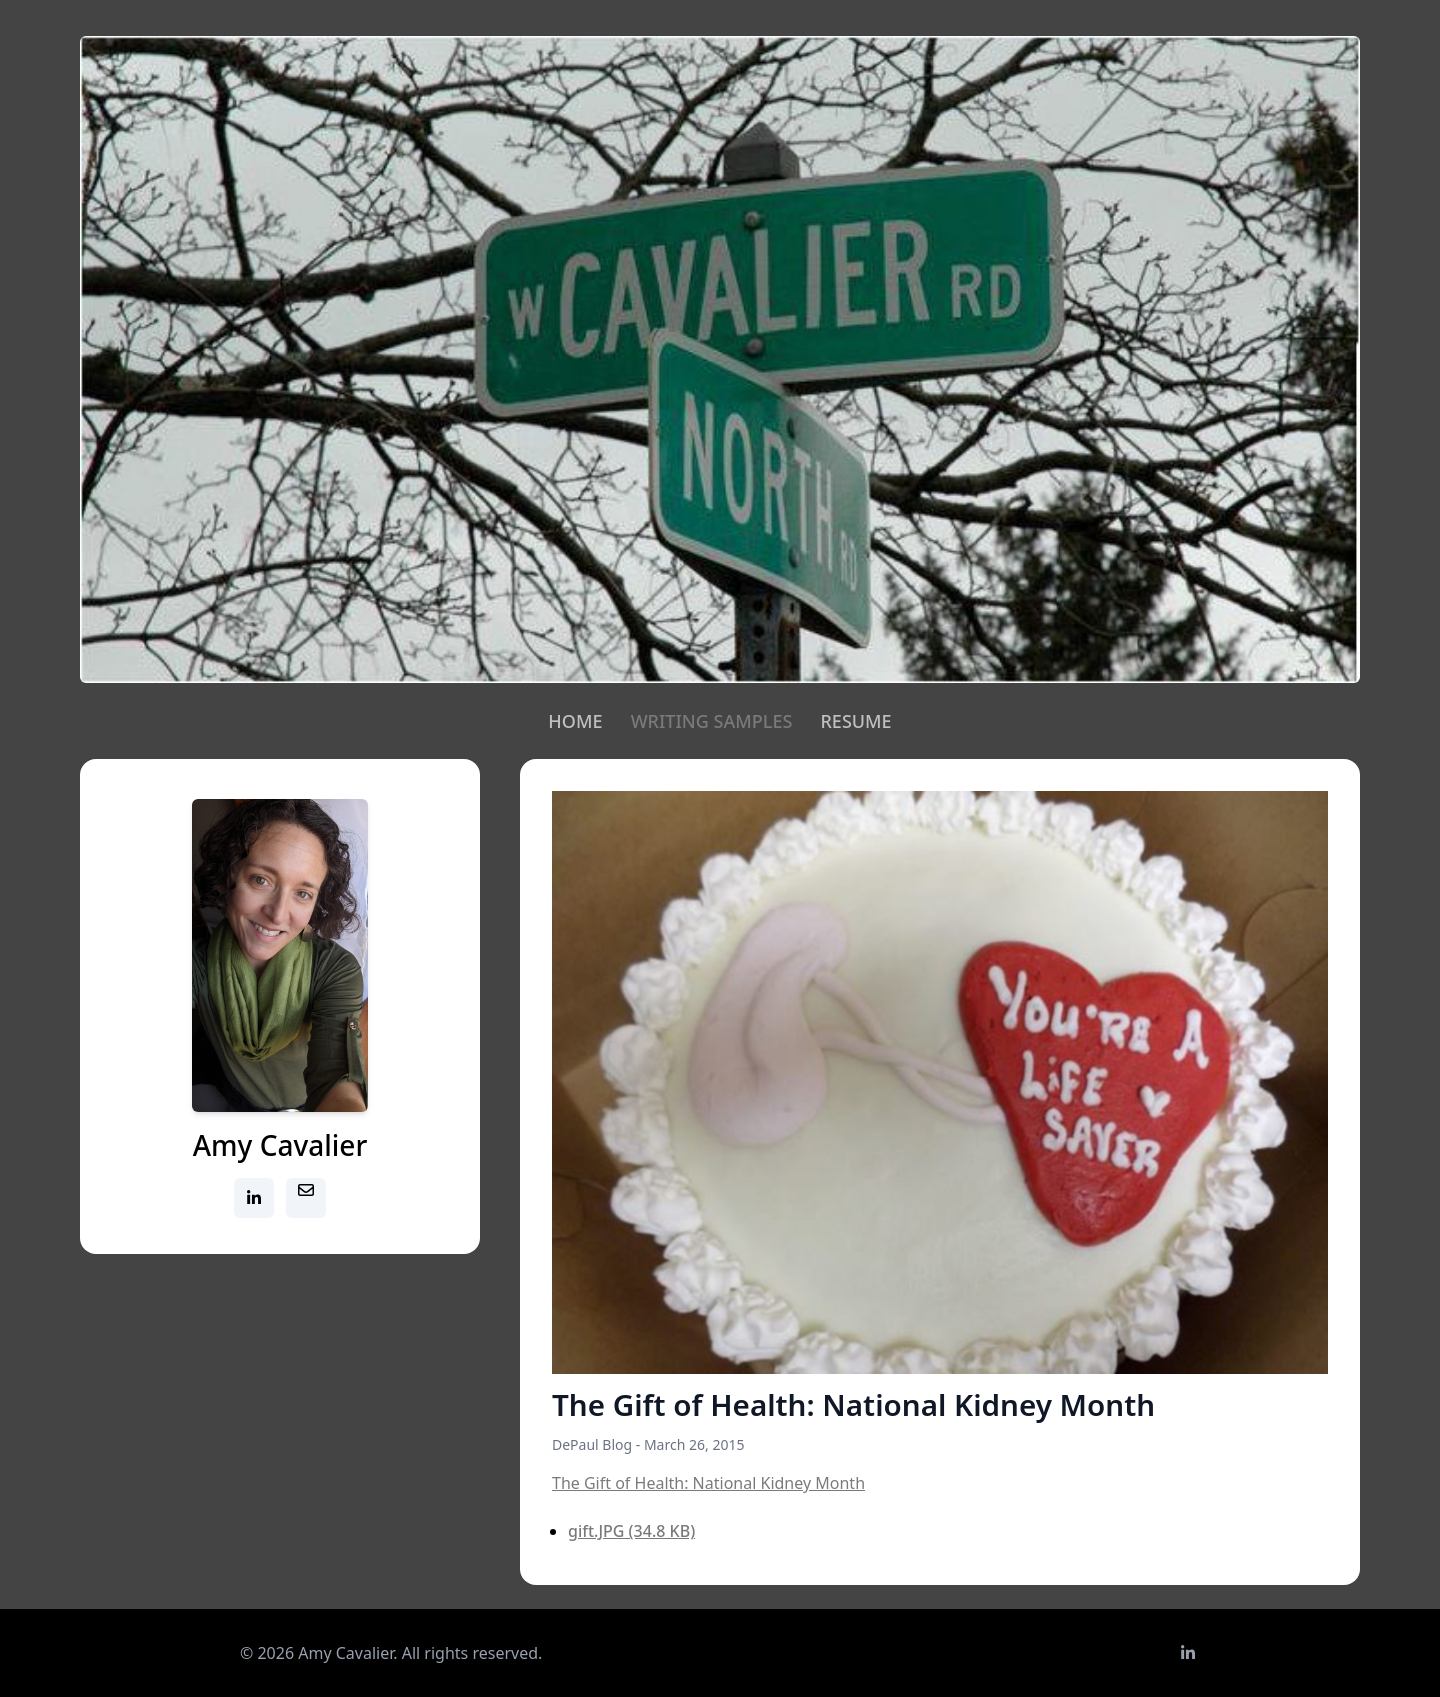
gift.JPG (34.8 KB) (631, 1531)
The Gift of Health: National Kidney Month (708, 1483)
